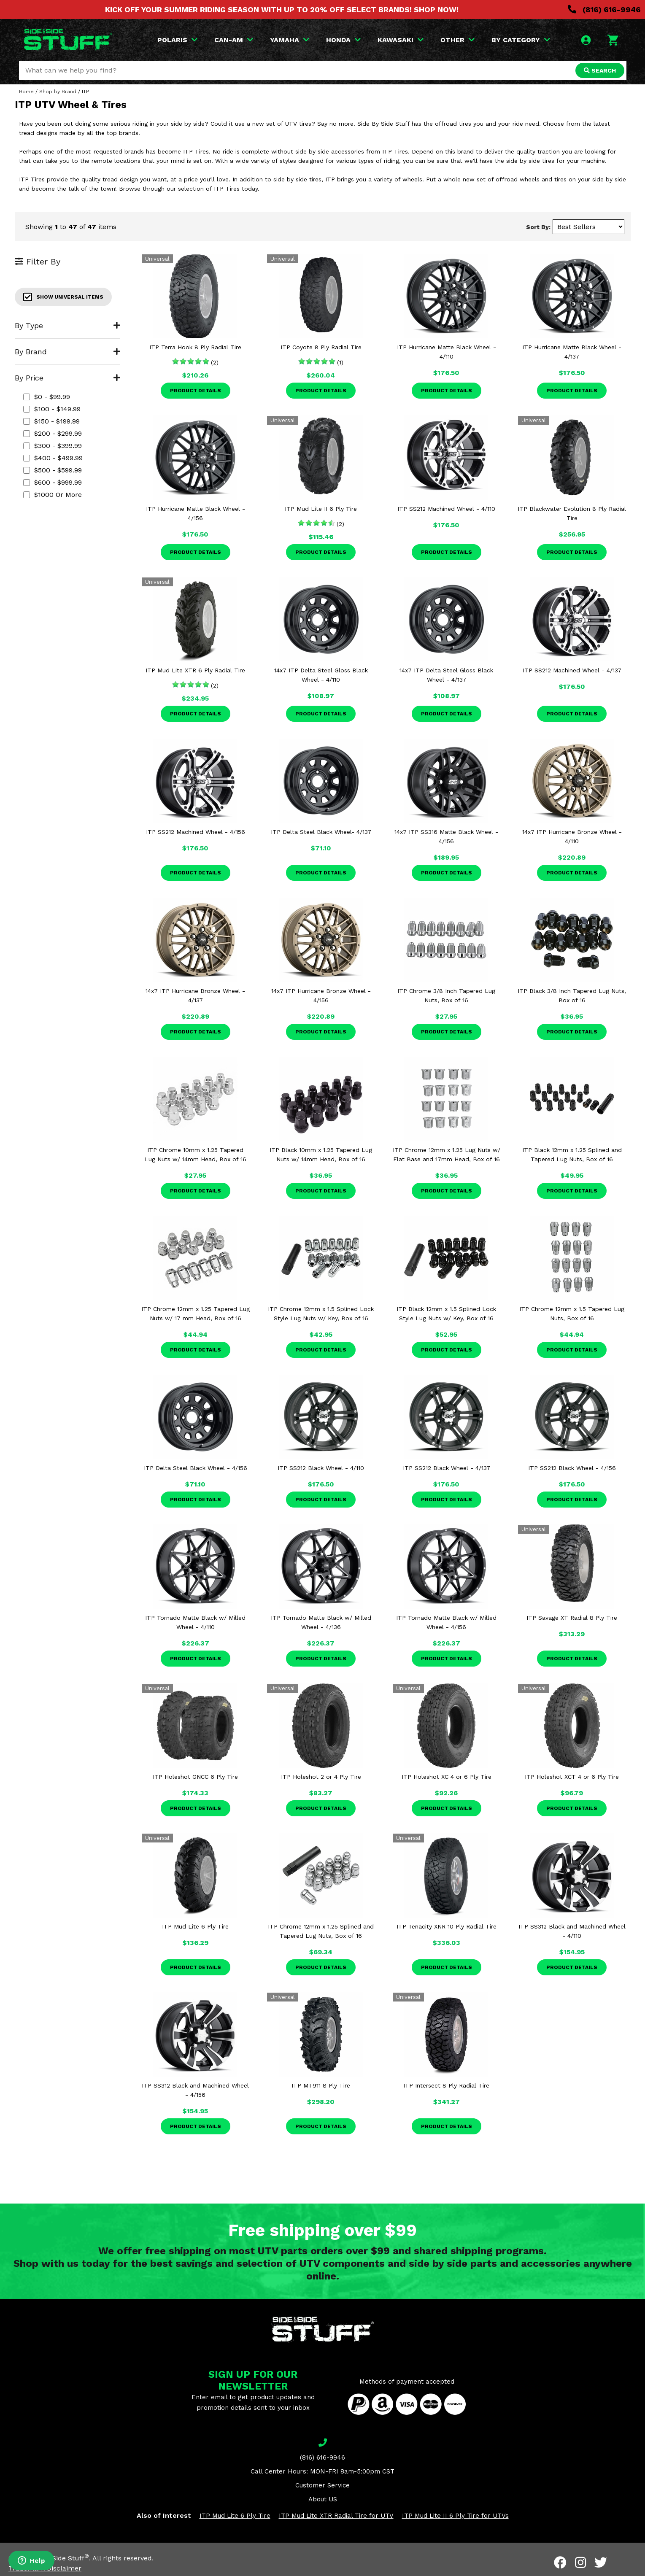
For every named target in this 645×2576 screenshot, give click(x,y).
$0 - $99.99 (46, 397)
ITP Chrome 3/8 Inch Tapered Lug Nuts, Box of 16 (446, 995)
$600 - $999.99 (52, 482)
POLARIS (177, 40)
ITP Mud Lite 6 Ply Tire (195, 1926)
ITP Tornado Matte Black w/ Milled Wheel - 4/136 (321, 1622)
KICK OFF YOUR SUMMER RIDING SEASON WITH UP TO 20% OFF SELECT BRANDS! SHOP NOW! (282, 9)
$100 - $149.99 (52, 409)
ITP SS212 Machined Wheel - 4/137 (572, 670)
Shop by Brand (57, 91)
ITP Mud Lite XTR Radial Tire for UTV (336, 2515)
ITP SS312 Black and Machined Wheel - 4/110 (572, 1931)
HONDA (343, 40)
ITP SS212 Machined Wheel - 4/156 (195, 831)
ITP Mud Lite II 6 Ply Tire (321, 508)
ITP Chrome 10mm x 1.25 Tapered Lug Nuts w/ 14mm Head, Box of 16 (195, 1154)
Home (26, 91)
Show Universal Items (63, 297)
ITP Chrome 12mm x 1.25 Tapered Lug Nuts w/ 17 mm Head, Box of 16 (195, 1314)
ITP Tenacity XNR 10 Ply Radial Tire (447, 1926)
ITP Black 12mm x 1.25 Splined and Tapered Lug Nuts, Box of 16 (572, 1154)
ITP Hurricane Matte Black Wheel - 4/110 (446, 352)
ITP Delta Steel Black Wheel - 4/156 (195, 1468)
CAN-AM (233, 40)
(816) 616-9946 (604, 9)
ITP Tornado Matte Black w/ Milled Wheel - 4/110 (195, 1622)
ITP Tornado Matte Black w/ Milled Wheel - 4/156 (446, 1622)
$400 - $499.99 (53, 458)
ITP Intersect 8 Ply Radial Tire (446, 2085)
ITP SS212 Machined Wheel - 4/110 (446, 508)
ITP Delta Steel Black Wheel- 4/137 (321, 831)
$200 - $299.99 (52, 433)
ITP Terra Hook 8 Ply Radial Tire (195, 347)
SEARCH (600, 70)
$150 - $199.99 (51, 421)
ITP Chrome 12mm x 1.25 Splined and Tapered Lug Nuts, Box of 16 (321, 1931)
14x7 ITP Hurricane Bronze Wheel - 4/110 (572, 836)
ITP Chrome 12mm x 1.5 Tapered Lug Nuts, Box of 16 (571, 1314)
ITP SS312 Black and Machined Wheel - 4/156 (195, 2090)
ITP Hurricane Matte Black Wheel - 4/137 (571, 352)
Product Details (195, 391)
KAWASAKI (401, 40)
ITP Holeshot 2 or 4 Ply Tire (321, 1776)
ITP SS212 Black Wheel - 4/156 (572, 1468)
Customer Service (322, 2485)
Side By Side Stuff (57, 2558)
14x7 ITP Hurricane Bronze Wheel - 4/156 (321, 995)
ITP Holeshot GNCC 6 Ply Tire (195, 1776)
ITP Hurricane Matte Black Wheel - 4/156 (195, 513)
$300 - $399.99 (52, 446)
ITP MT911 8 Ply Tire (320, 2085)
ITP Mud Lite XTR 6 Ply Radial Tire (195, 670)
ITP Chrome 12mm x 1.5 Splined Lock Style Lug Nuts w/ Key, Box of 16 (321, 1314)
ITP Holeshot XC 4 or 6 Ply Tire (446, 1776)
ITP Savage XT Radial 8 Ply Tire (571, 1617)
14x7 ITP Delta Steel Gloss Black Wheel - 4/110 (321, 675)
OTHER (457, 40)
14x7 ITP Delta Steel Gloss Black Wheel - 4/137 (446, 675)
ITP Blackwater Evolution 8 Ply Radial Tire (572, 513)
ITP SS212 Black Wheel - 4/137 (446, 1468)
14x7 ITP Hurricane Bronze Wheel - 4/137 (195, 995)
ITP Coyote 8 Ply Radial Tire (321, 347)
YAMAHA (289, 40)
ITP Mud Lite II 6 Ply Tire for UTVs (455, 2515)
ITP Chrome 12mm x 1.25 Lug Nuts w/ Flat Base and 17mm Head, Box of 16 (446, 1154)
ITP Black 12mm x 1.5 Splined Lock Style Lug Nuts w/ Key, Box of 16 (446, 1314)
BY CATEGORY (520, 40)
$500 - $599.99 (52, 470)
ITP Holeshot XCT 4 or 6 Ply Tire (572, 1776)
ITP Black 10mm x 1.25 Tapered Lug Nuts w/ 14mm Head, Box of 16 (321, 1154)
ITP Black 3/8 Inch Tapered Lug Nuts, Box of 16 (572, 995)
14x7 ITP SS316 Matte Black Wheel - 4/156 (446, 836)
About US (322, 2499)
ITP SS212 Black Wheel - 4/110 (321, 1468)
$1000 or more (52, 495)
